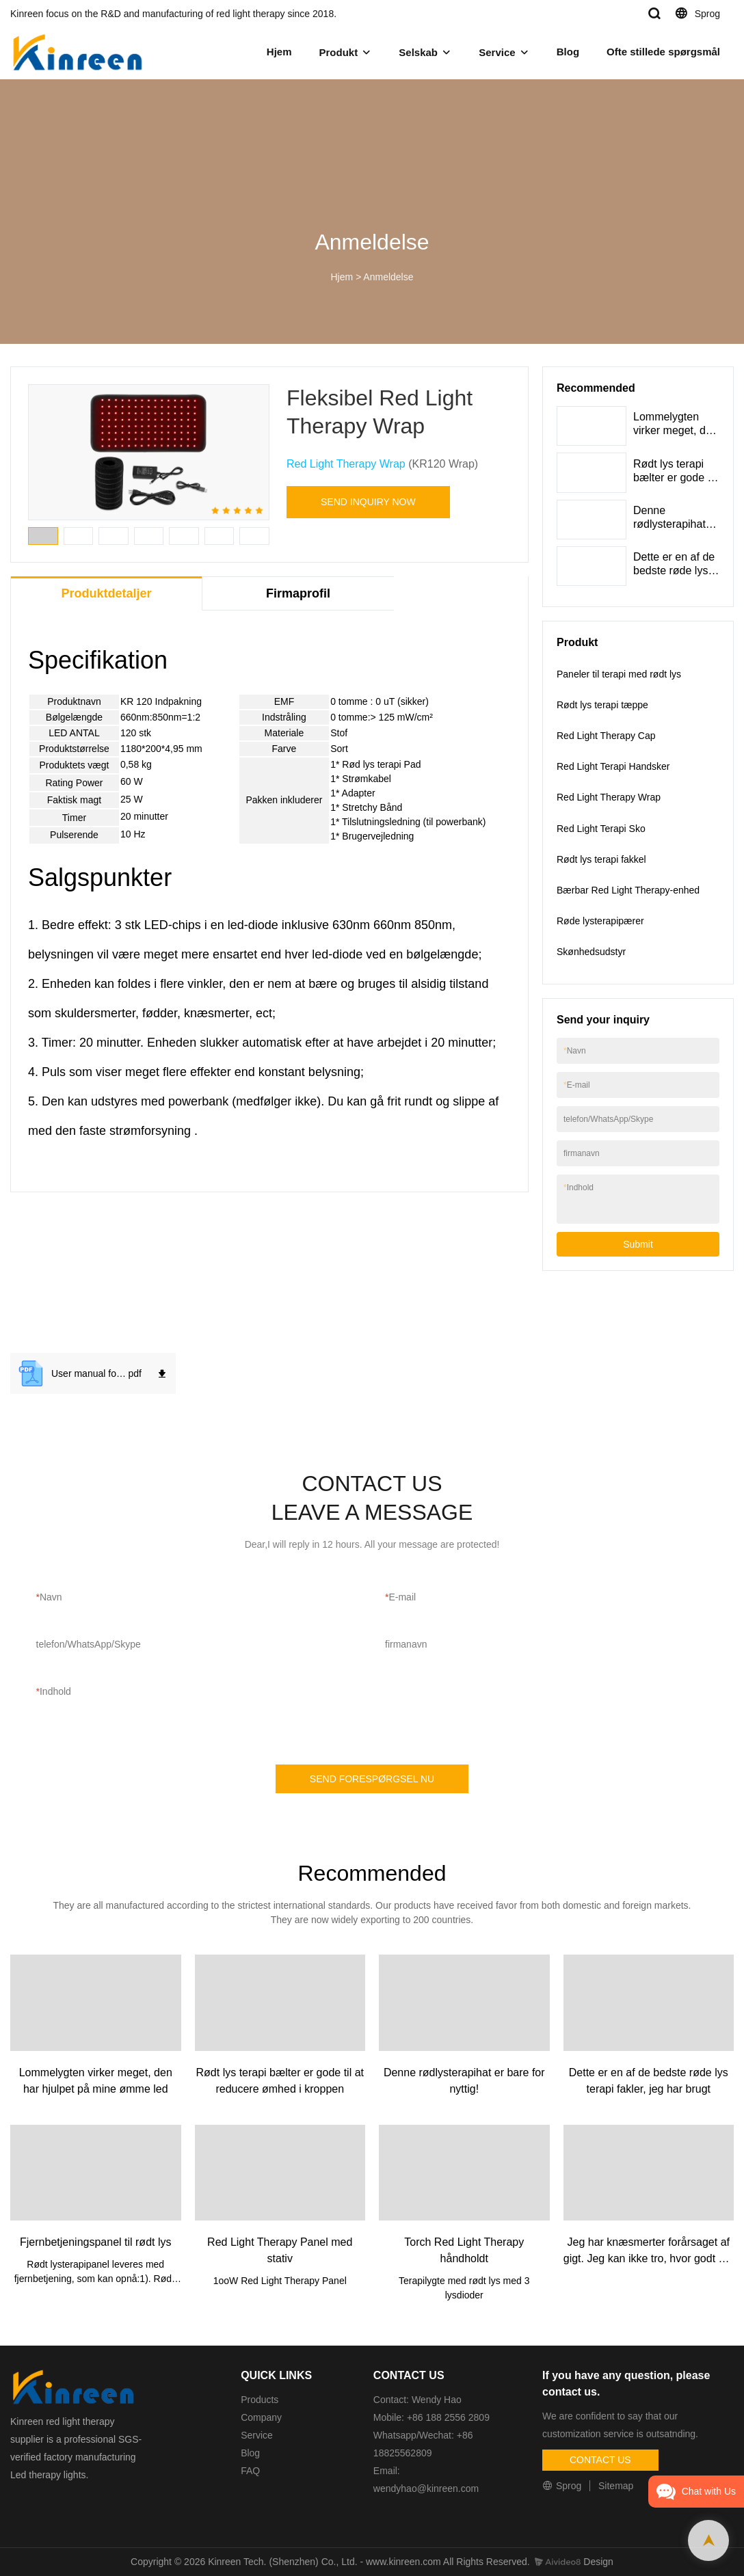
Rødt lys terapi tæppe (602, 704)
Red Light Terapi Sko (601, 828)
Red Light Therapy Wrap (346, 464)
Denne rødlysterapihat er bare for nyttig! (676, 524)
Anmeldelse (388, 276)
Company (262, 2417)
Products (259, 2399)
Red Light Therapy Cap (606, 735)
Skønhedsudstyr (591, 951)
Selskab (418, 52)
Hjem (279, 51)
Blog (568, 51)
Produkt (338, 52)
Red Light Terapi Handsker (613, 766)
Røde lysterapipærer (600, 920)
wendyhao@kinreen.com (426, 2488)
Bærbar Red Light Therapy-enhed (628, 890)
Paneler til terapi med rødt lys (619, 674)
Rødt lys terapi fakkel (601, 859)
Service (497, 52)
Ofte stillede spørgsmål (663, 51)
